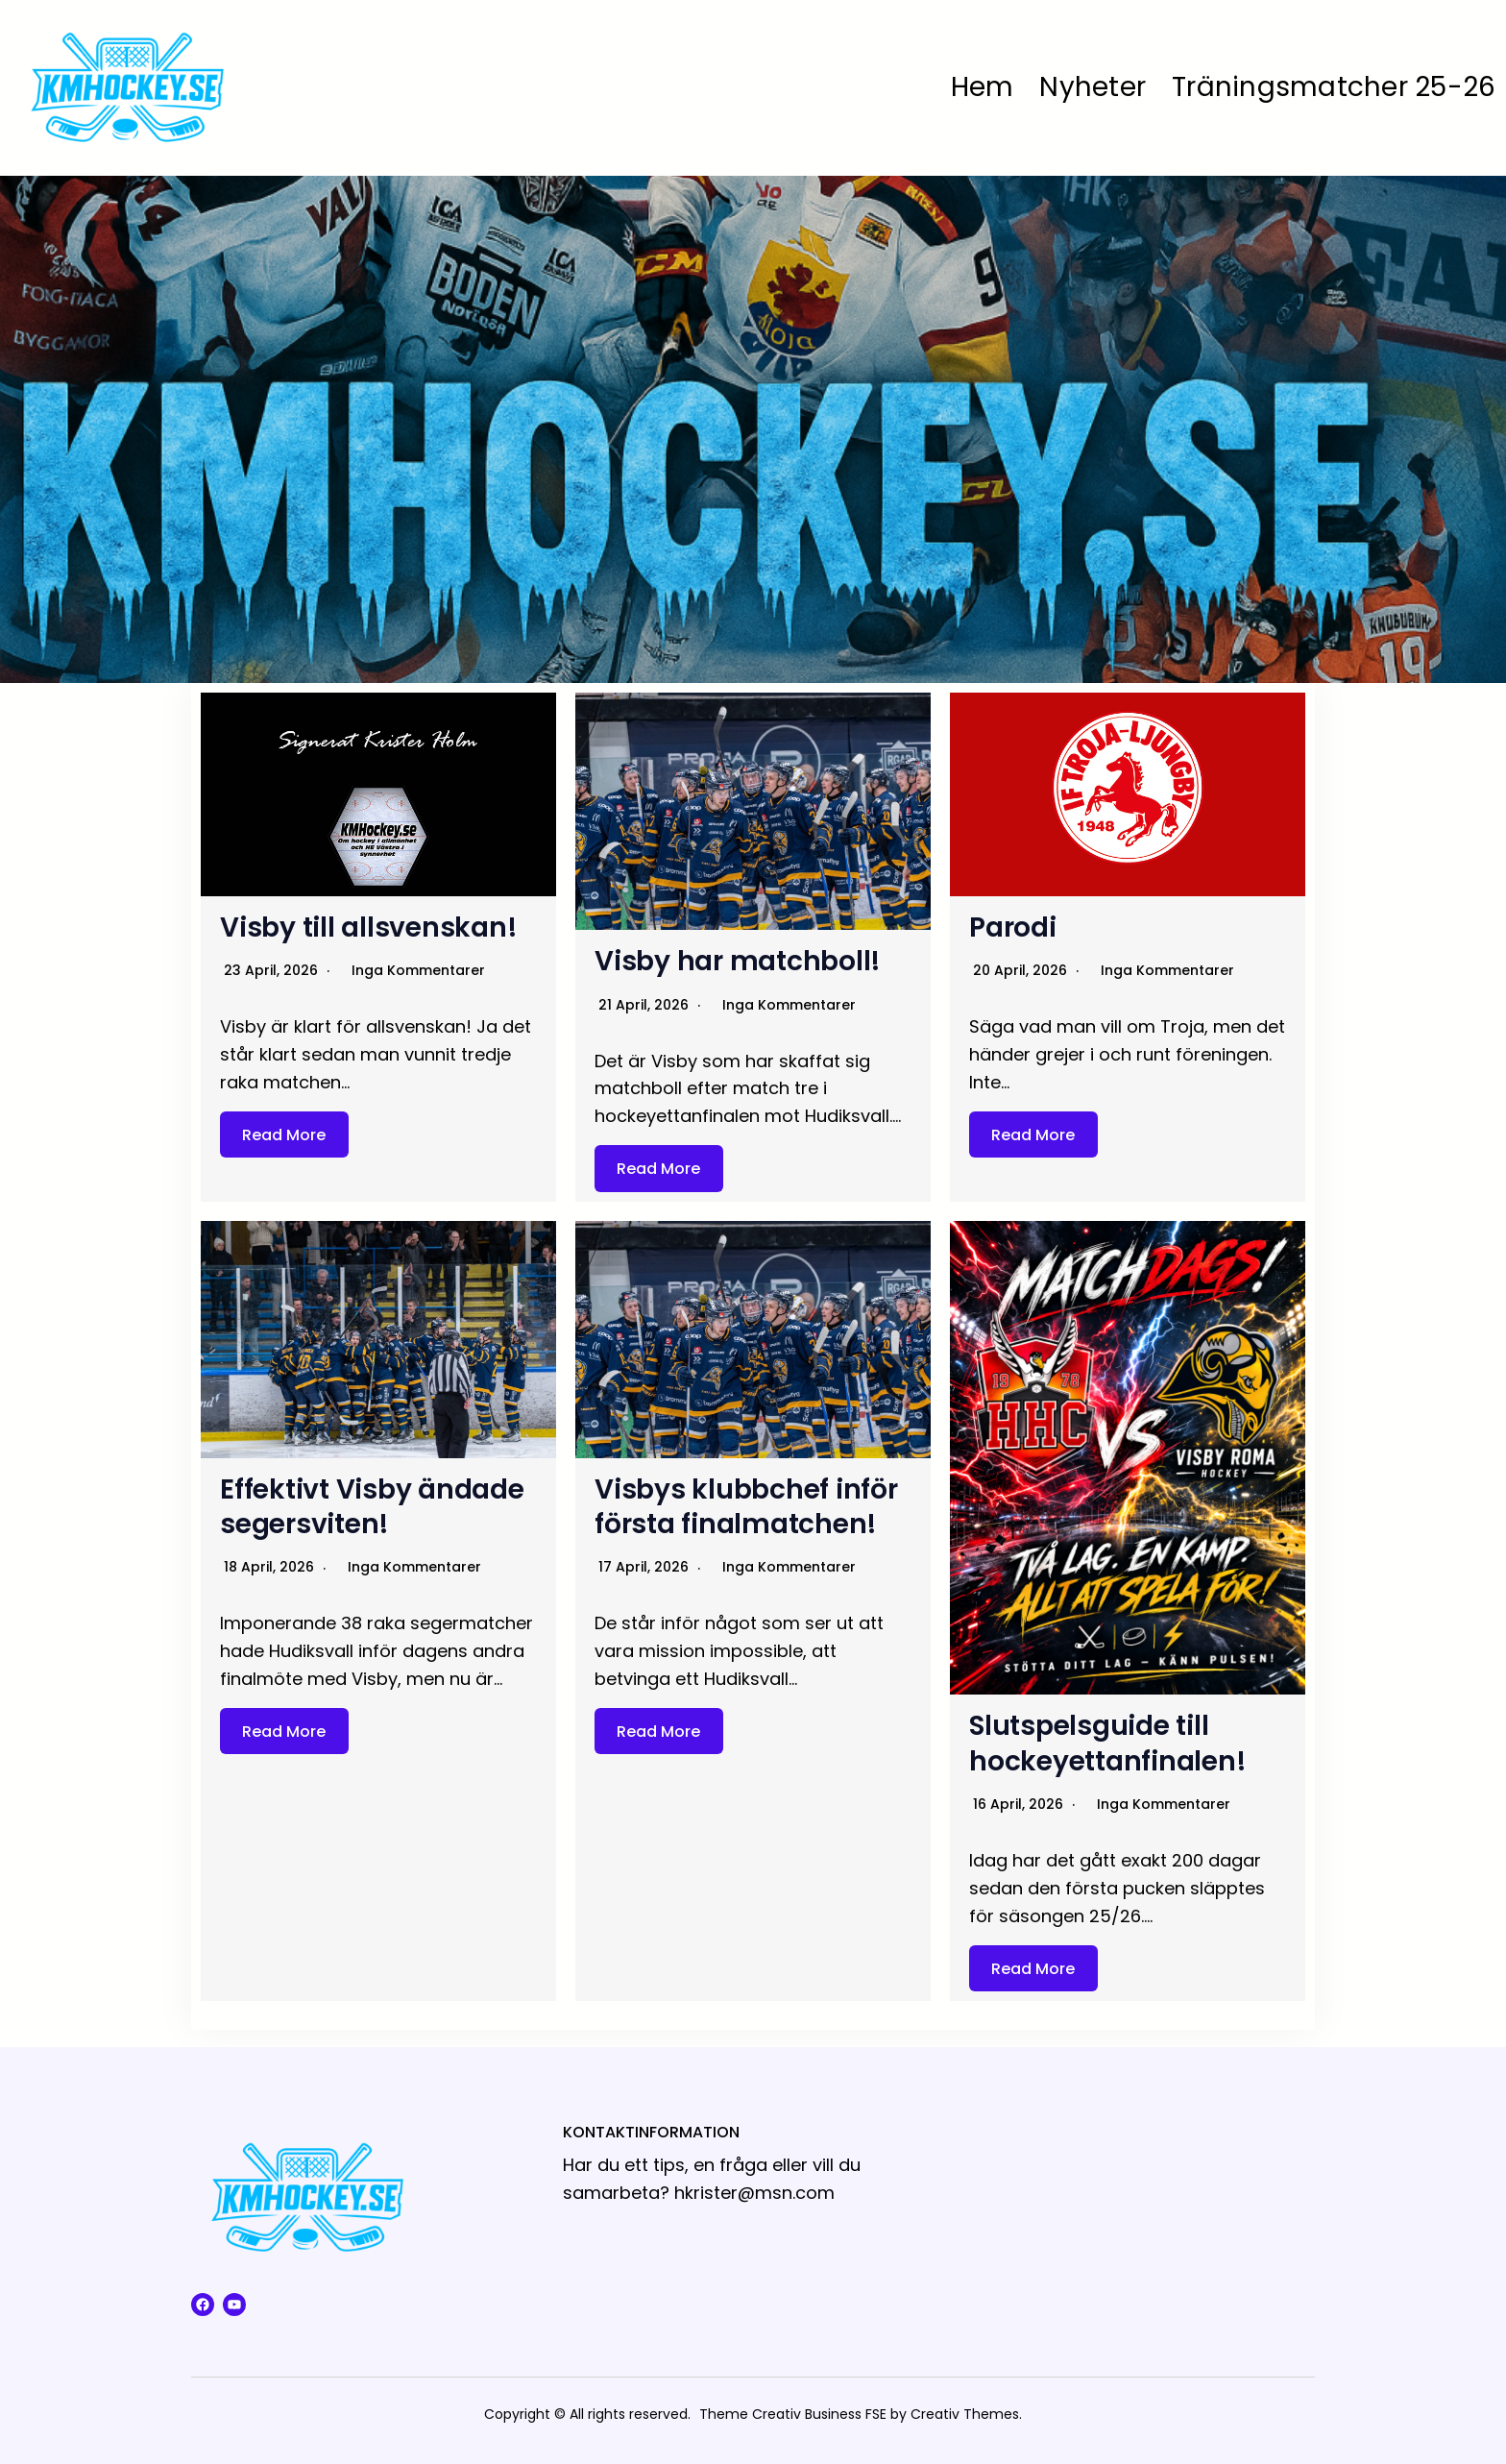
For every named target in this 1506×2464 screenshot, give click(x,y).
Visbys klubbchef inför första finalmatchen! (746, 1507)
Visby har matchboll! (738, 961)
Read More (284, 1135)
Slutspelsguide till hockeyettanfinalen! (1107, 1743)
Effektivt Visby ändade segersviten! (372, 1507)
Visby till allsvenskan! (368, 927)
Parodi (1013, 927)
